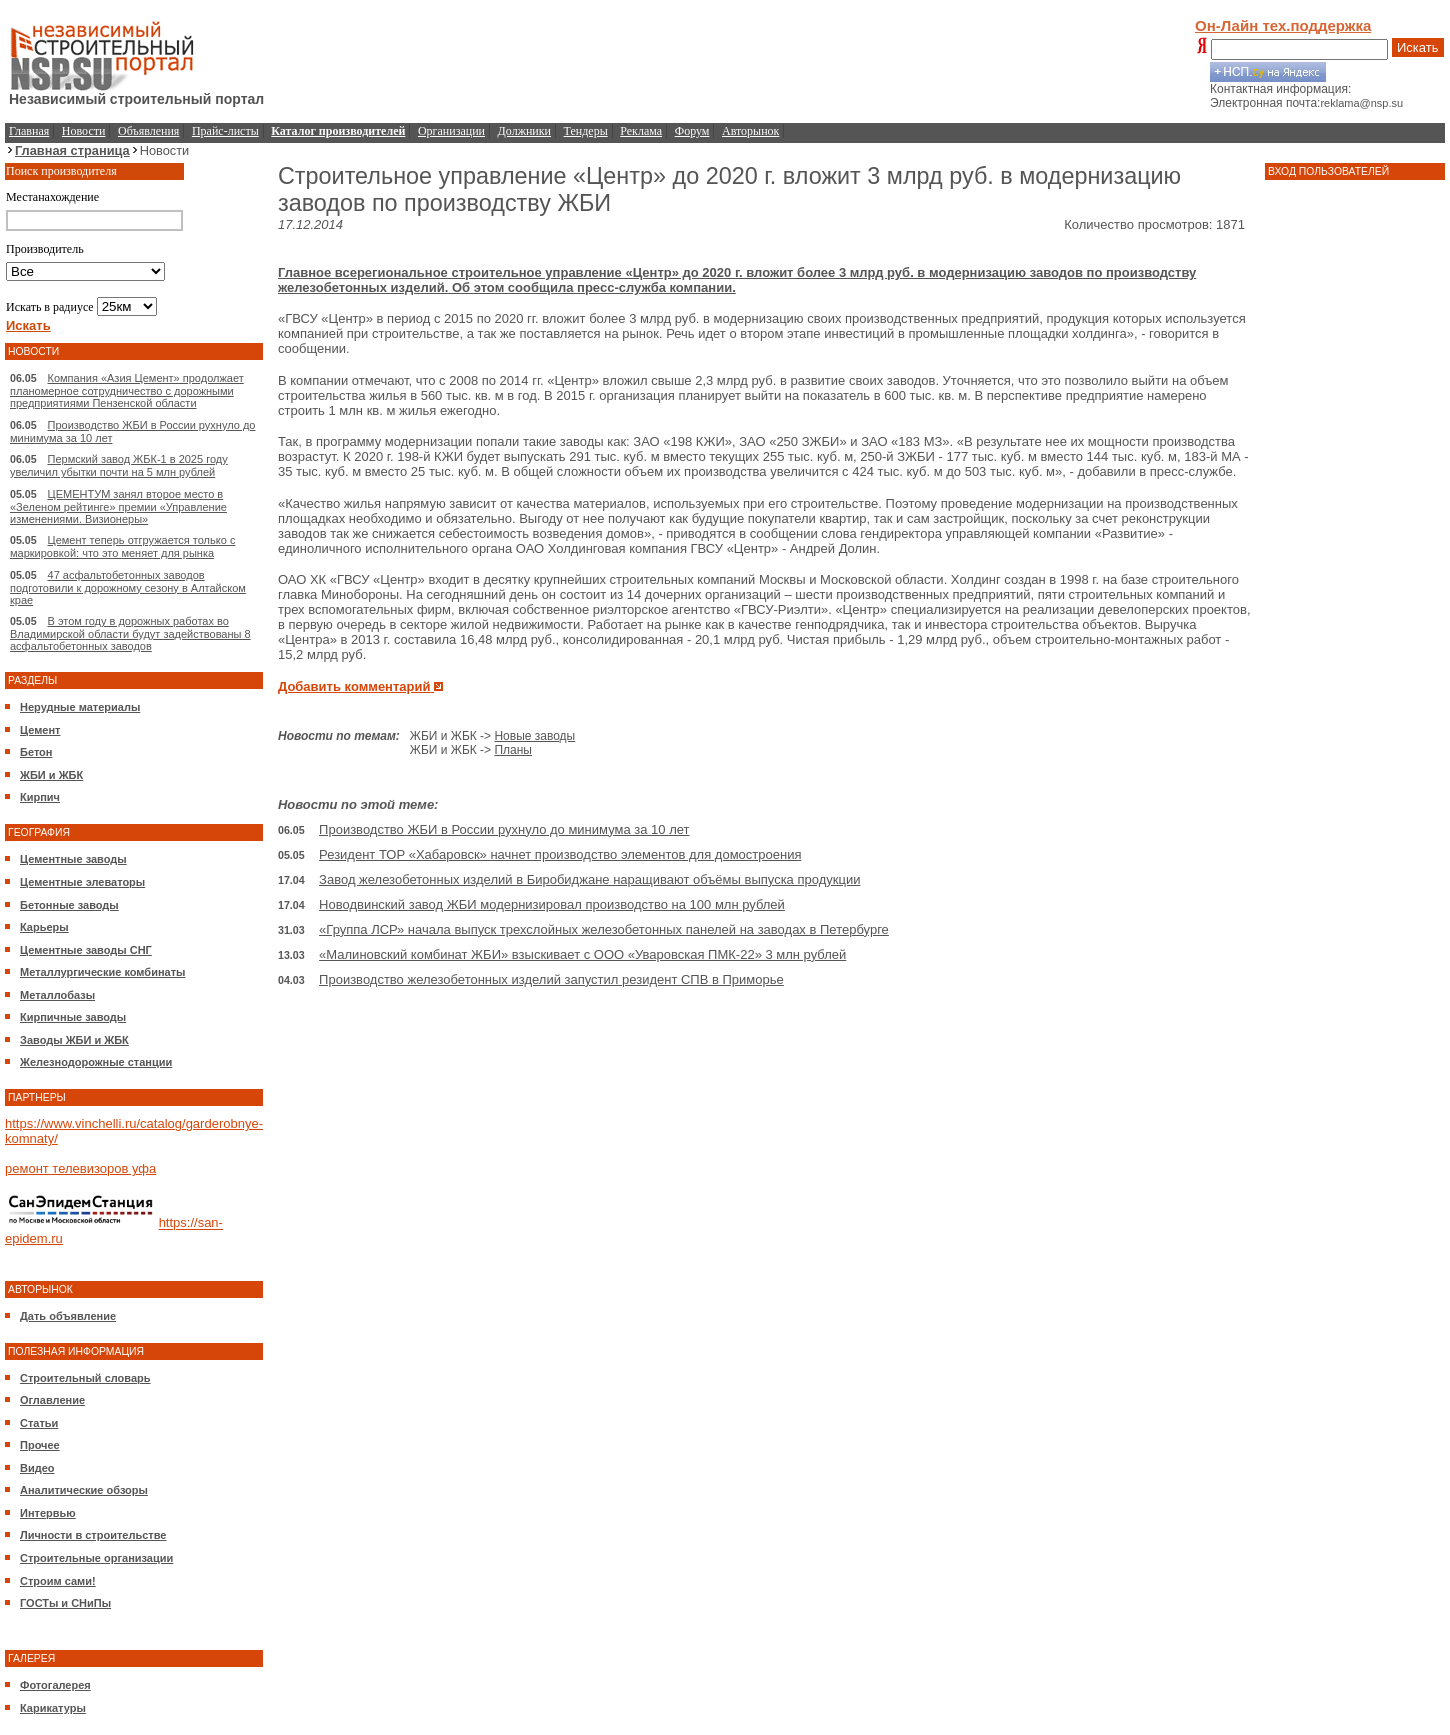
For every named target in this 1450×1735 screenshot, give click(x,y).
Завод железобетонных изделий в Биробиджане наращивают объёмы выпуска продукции (589, 879)
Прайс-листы (225, 131)
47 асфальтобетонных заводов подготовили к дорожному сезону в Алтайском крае (128, 587)
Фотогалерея (55, 1685)
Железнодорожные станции (96, 1062)
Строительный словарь (85, 1378)
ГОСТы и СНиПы (65, 1603)
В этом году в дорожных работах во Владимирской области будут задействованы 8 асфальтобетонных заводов (130, 633)
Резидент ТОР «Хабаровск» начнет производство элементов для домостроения (560, 854)
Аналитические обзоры (84, 1490)
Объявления (148, 131)
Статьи (39, 1423)
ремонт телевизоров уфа (80, 1168)
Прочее (40, 1445)
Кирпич (40, 797)
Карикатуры (53, 1708)
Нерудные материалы (80, 707)
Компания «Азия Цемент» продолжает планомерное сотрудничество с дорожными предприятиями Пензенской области (127, 390)
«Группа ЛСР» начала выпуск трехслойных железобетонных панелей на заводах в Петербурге (604, 929)
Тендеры (586, 131)
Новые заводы (534, 736)
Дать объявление (68, 1316)
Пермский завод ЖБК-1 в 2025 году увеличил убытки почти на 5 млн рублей (119, 465)
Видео (37, 1468)
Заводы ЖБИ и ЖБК (74, 1040)
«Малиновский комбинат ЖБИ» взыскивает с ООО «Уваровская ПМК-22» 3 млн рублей (582, 954)
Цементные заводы (73, 859)
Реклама (641, 131)
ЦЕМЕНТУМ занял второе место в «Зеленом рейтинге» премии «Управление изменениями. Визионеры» (118, 506)
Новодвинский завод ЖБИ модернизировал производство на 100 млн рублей (552, 904)
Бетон (36, 752)
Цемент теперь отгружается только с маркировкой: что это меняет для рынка (122, 546)
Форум (692, 131)
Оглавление (52, 1400)
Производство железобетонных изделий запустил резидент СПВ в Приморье (551, 979)
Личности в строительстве (93, 1535)
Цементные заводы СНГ (86, 950)
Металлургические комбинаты (102, 972)
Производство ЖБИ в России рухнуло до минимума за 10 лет (504, 829)
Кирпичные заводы (73, 1017)
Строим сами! (58, 1581)
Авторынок (750, 131)
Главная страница (72, 150)
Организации (451, 131)
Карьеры (44, 927)
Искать (1418, 47)
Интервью (48, 1513)
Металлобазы (57, 995)
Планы (513, 750)
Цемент (40, 730)
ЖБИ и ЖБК (51, 775)
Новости (84, 131)
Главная (29, 131)
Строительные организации (96, 1558)
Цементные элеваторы (82, 882)
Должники (524, 131)
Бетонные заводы (69, 905)
